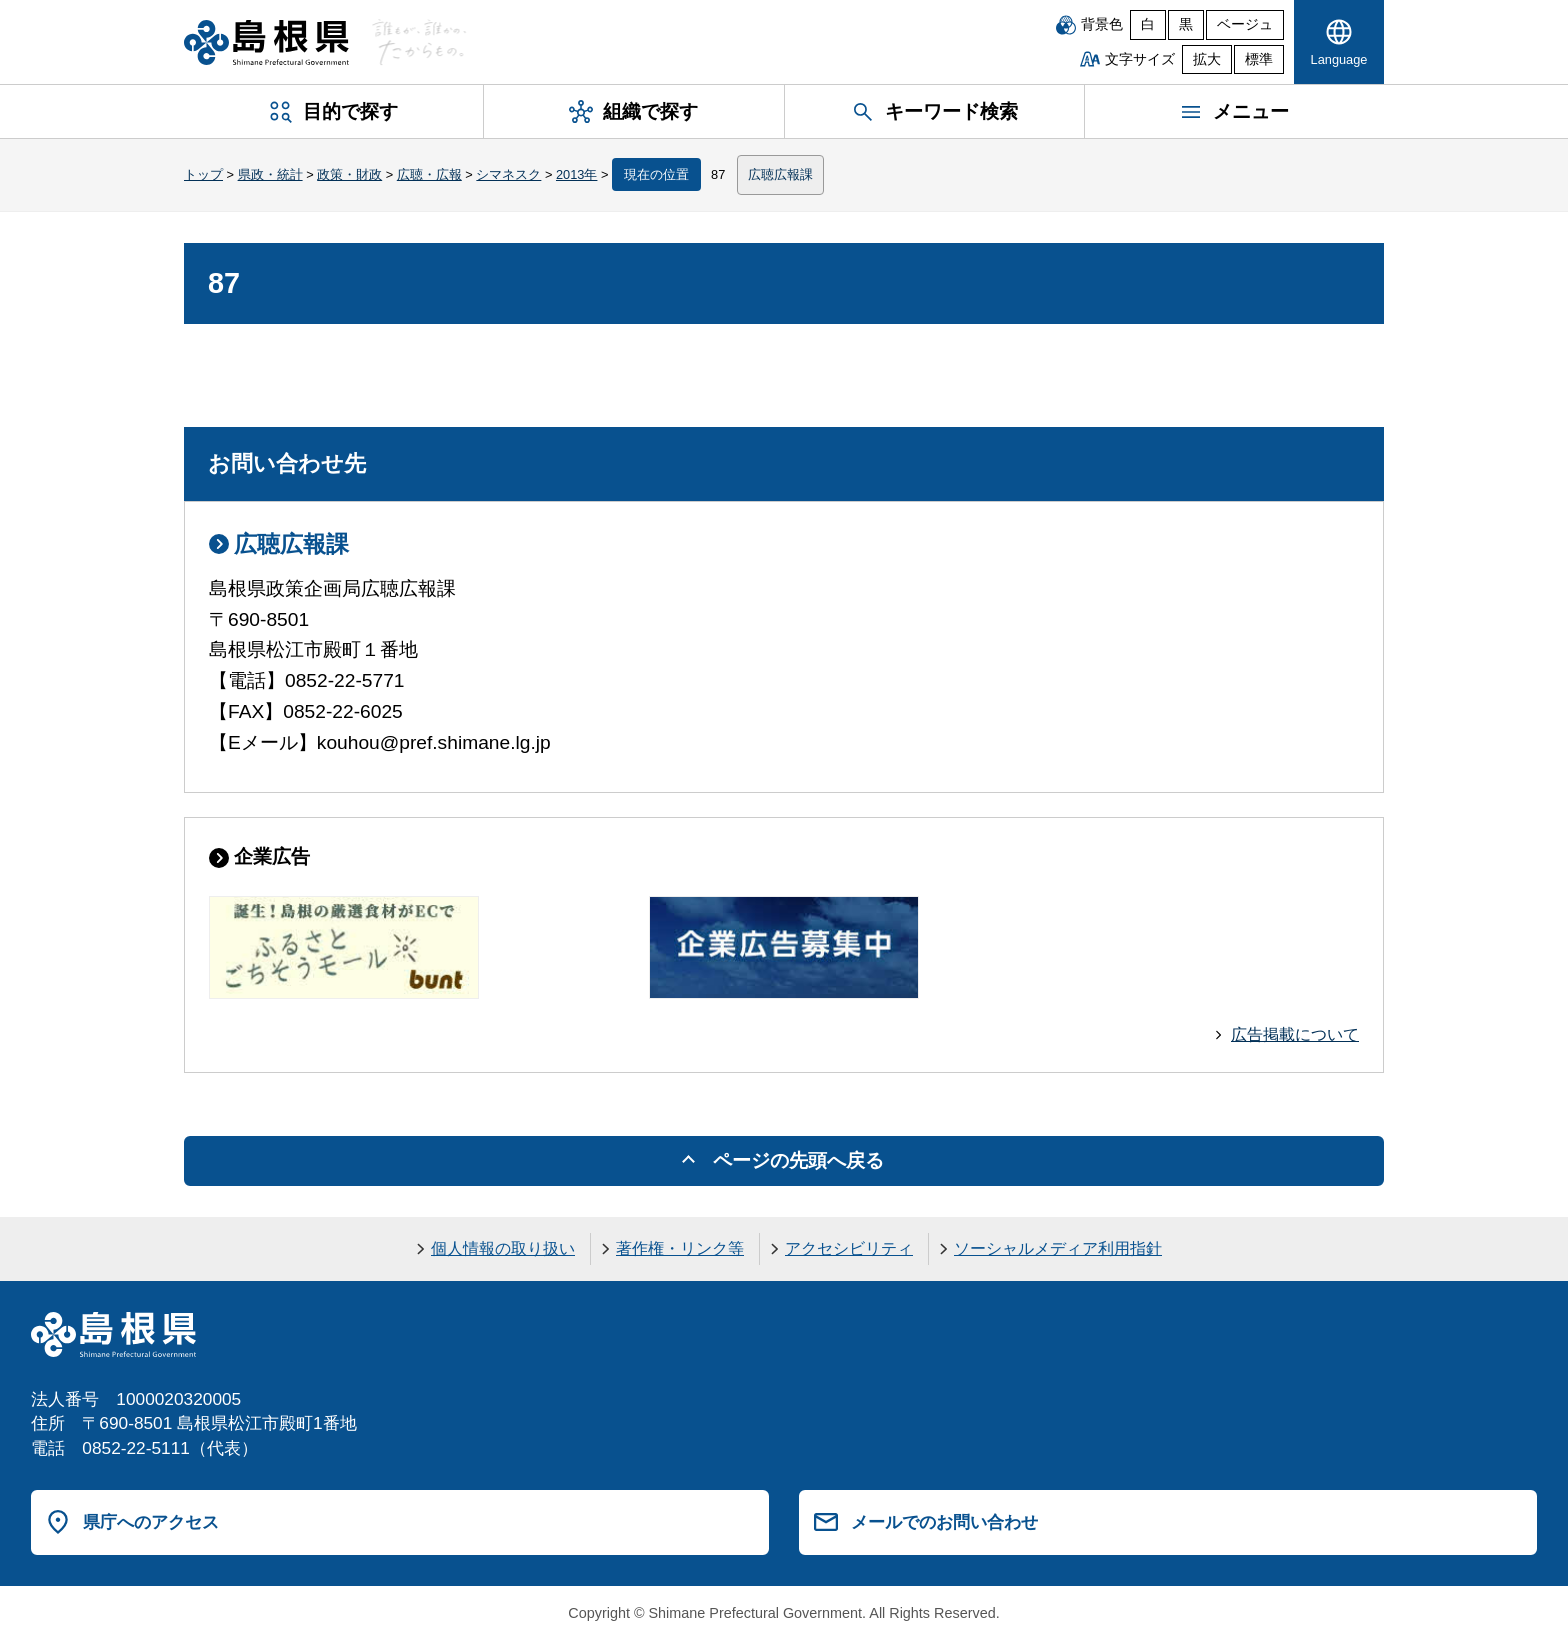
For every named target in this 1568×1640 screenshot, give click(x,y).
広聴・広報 (429, 174)
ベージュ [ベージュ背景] (1245, 24)
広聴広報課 (780, 174)
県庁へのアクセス (151, 1522)
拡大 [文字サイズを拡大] (1207, 59)
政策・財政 (349, 174)
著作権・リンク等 (680, 1248)
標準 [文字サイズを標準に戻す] (1259, 59)
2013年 (576, 174)
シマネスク (508, 174)
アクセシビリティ (849, 1248)
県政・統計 (270, 174)
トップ (203, 174)
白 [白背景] (1148, 24)
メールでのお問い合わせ (944, 1522)
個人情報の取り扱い (503, 1248)
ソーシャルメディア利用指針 (1058, 1248)
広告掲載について (1295, 1034)
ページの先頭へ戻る (798, 1160)
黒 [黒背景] (1186, 24)
